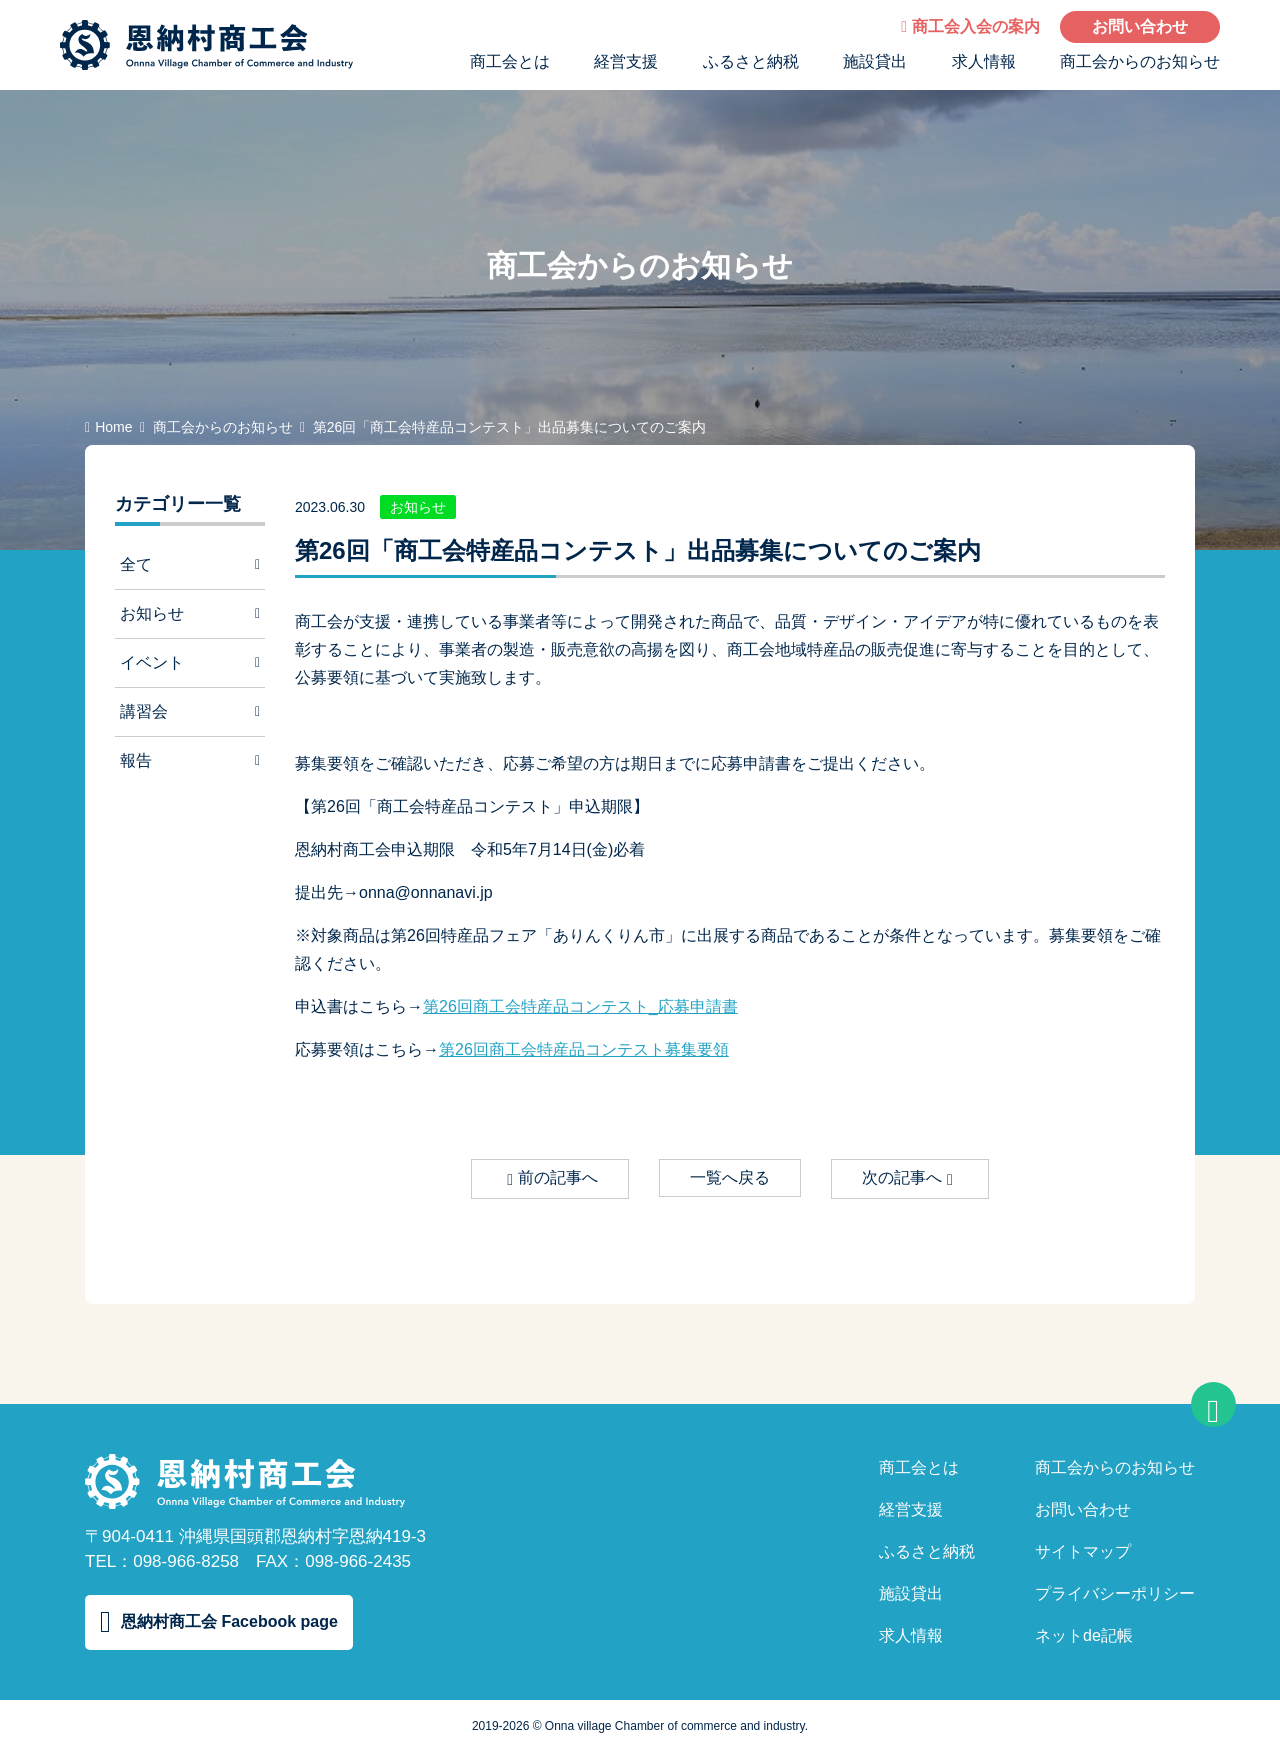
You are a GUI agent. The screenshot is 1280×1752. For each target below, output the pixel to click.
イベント (190, 662)
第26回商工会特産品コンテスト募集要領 (584, 1049)
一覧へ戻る (730, 1177)
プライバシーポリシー (1115, 1593)
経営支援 (626, 61)
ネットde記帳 (1084, 1635)
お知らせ (190, 613)
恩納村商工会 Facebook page (219, 1622)
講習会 (190, 711)
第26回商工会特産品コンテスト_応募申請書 (580, 1006)
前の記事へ (552, 1178)
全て (190, 564)
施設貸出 (875, 61)
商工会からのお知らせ (1140, 61)
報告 (190, 760)
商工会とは (510, 61)
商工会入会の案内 (970, 26)
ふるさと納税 (751, 61)
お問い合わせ (1140, 26)
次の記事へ (907, 1178)
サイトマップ (1083, 1551)
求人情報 (984, 61)
